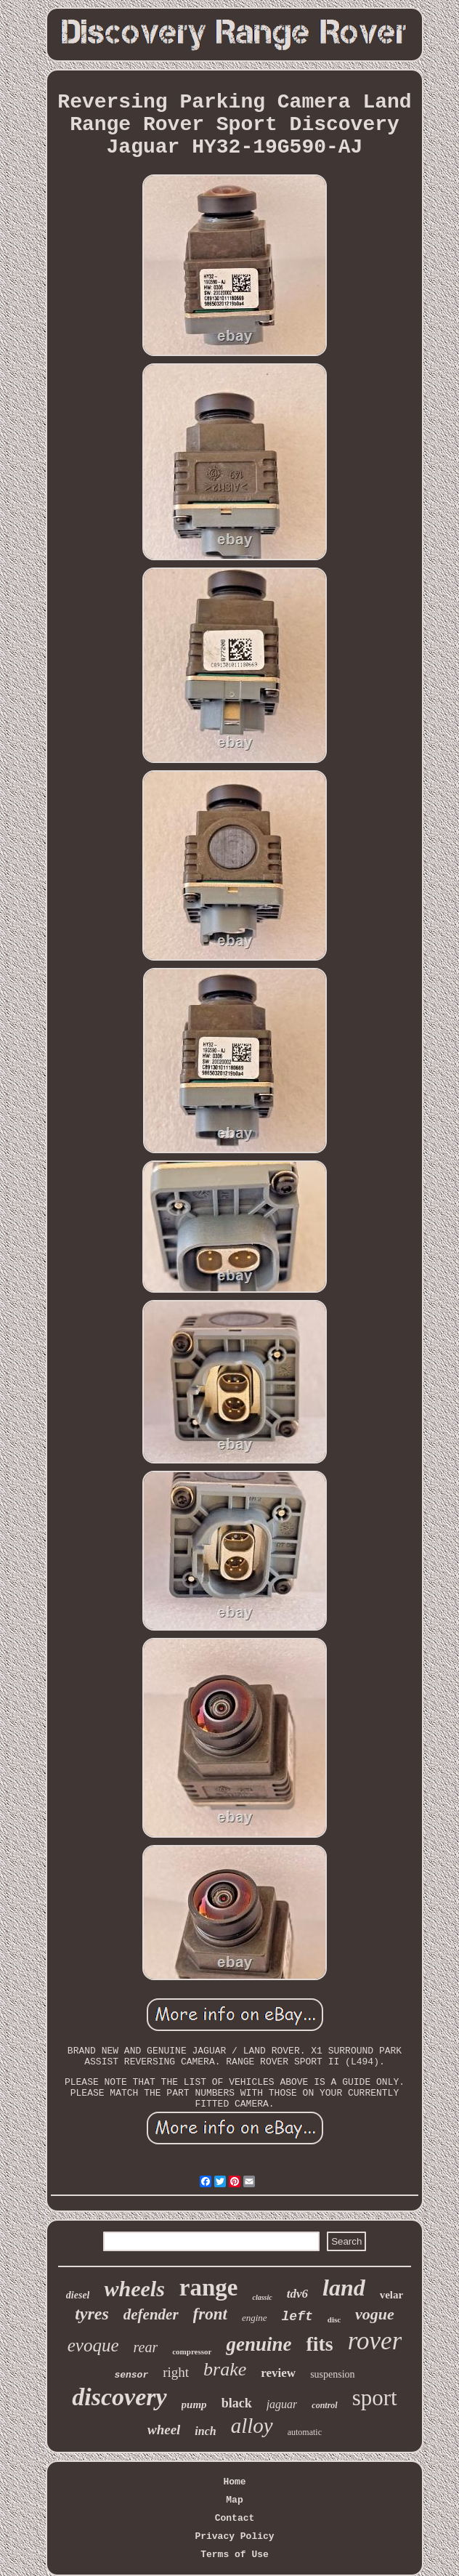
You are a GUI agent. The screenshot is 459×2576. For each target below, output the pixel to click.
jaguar (282, 2404)
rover (375, 2341)
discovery (119, 2396)
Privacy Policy (234, 2536)
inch (205, 2431)
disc (334, 2319)
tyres (92, 2313)
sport (374, 2397)
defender (151, 2314)
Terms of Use (234, 2554)
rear (146, 2347)
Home (234, 2481)
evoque (93, 2345)
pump (194, 2404)
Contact (235, 2518)
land (343, 2287)
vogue (374, 2314)
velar (391, 2295)
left (297, 2316)
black (237, 2403)
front (210, 2314)
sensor (131, 2375)
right (176, 2372)
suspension (332, 2374)
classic (262, 2297)
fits (319, 2344)
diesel (78, 2295)
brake (224, 2369)
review (278, 2373)
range (208, 2287)
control (324, 2405)
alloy (252, 2425)
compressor (191, 2351)
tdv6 (297, 2294)
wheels (134, 2289)
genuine (258, 2344)
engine (254, 2317)
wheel (163, 2429)
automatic (305, 2432)
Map (234, 2500)
